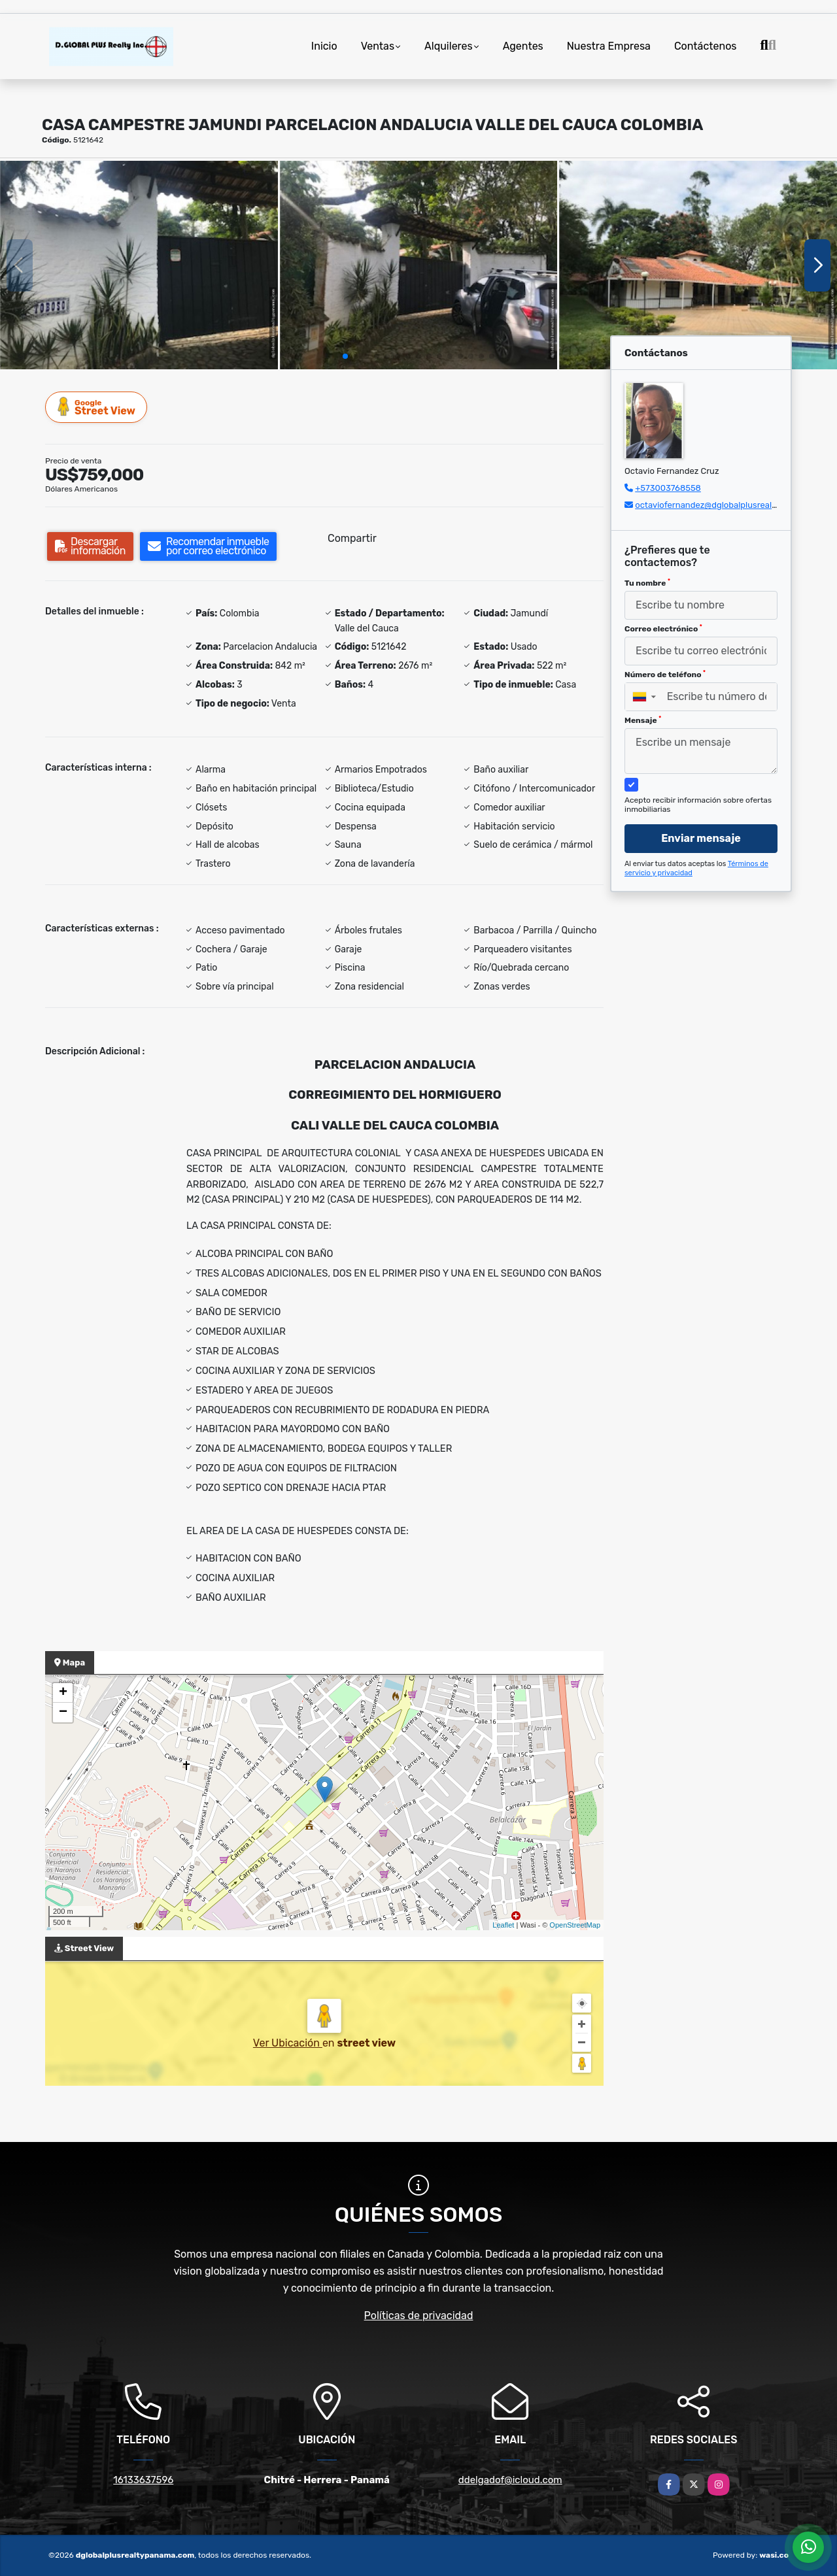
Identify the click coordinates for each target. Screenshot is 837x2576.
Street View (97, 407)
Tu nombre (647, 583)
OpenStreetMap (574, 1925)
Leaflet (503, 1925)
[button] (345, 356)
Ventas (377, 46)
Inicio (324, 46)
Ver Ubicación (287, 2043)
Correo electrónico (663, 629)
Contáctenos (705, 46)
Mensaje (642, 720)
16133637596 (143, 2480)
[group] (139, 265)
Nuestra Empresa (609, 46)
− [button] (63, 1712)
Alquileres (448, 46)
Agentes (523, 46)
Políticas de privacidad (418, 2315)
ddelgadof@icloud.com (510, 2480)
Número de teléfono (665, 674)
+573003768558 (668, 488)
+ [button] (63, 1693)
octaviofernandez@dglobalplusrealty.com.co (722, 505)
